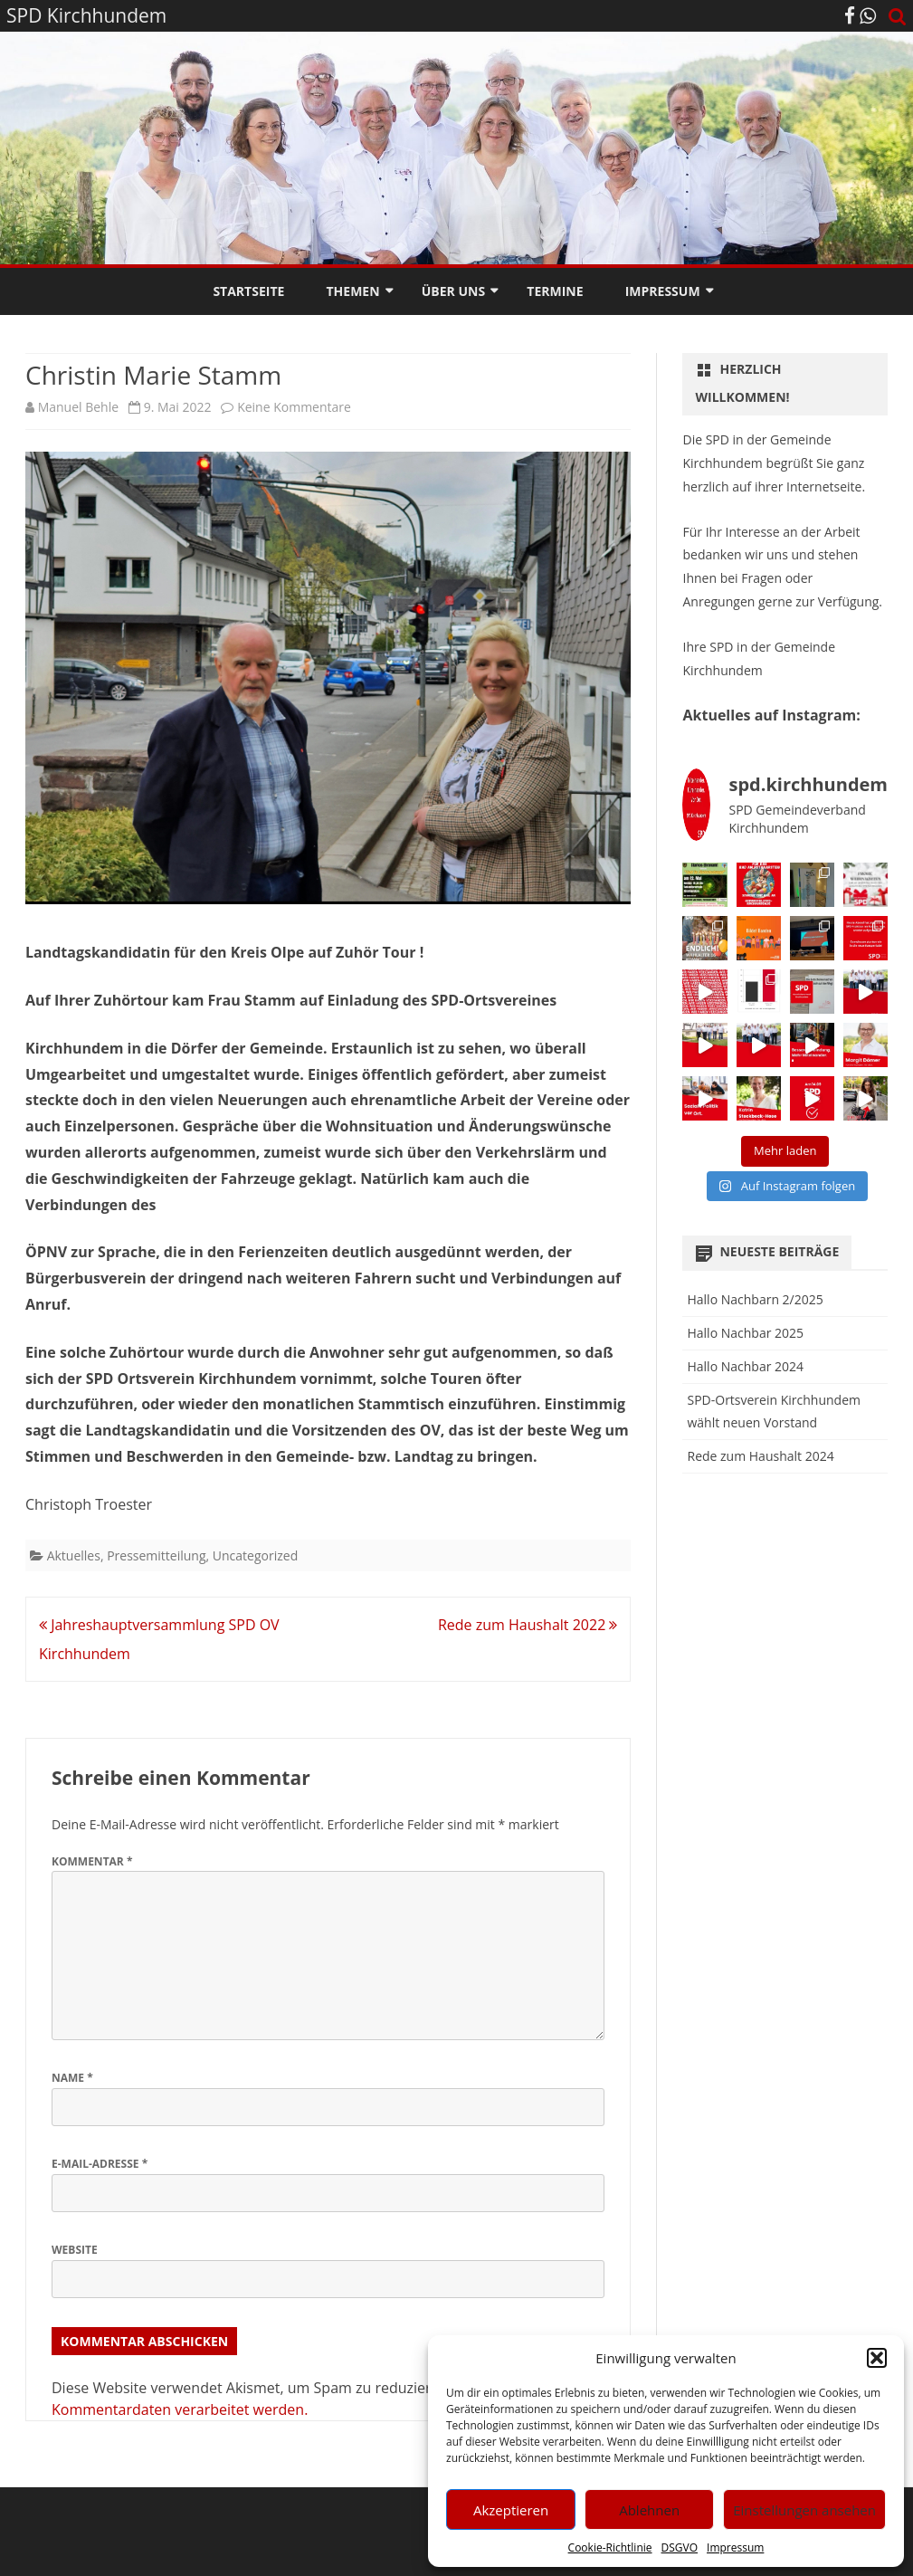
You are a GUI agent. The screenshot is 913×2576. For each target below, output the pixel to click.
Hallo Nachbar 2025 (745, 1332)
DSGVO (680, 2547)
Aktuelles (73, 1555)
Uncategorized (255, 1555)
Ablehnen (649, 2510)
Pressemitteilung (156, 1555)
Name (72, 2077)
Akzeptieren (510, 2510)
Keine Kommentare (294, 406)
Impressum (735, 2547)
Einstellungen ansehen (804, 2510)
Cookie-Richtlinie (610, 2547)
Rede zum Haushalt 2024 (760, 1456)
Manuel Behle (78, 406)
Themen (353, 291)
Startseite (248, 291)
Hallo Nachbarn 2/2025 (755, 1299)
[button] (877, 2358)
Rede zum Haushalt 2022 (528, 1625)
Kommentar (92, 1861)
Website (75, 2249)
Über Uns (453, 291)
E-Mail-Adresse (99, 2163)
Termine (555, 291)
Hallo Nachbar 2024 (745, 1366)
